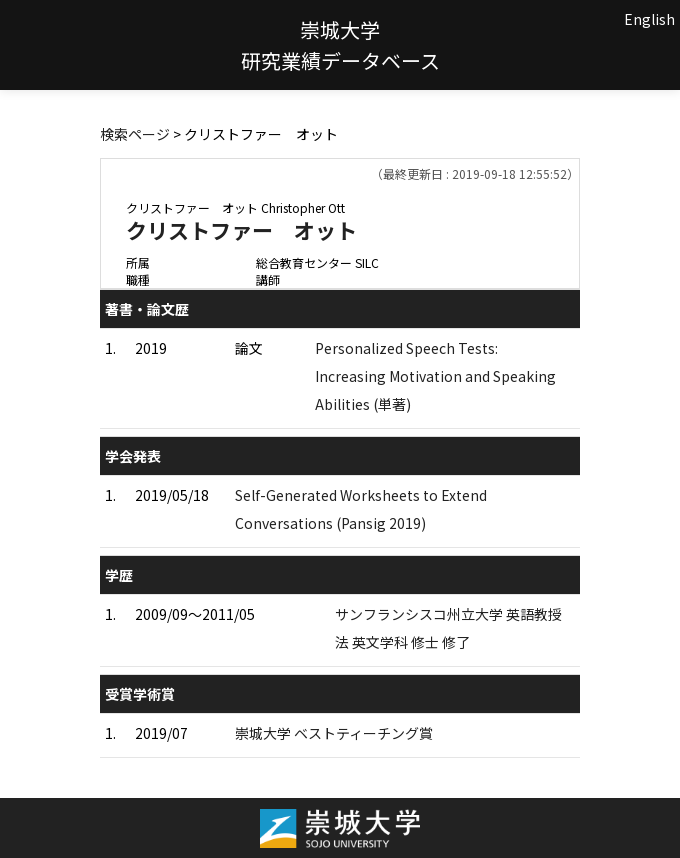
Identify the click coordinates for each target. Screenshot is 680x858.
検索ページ (135, 134)
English (649, 19)
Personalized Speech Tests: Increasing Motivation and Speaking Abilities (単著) (435, 376)
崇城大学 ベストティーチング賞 (334, 733)
